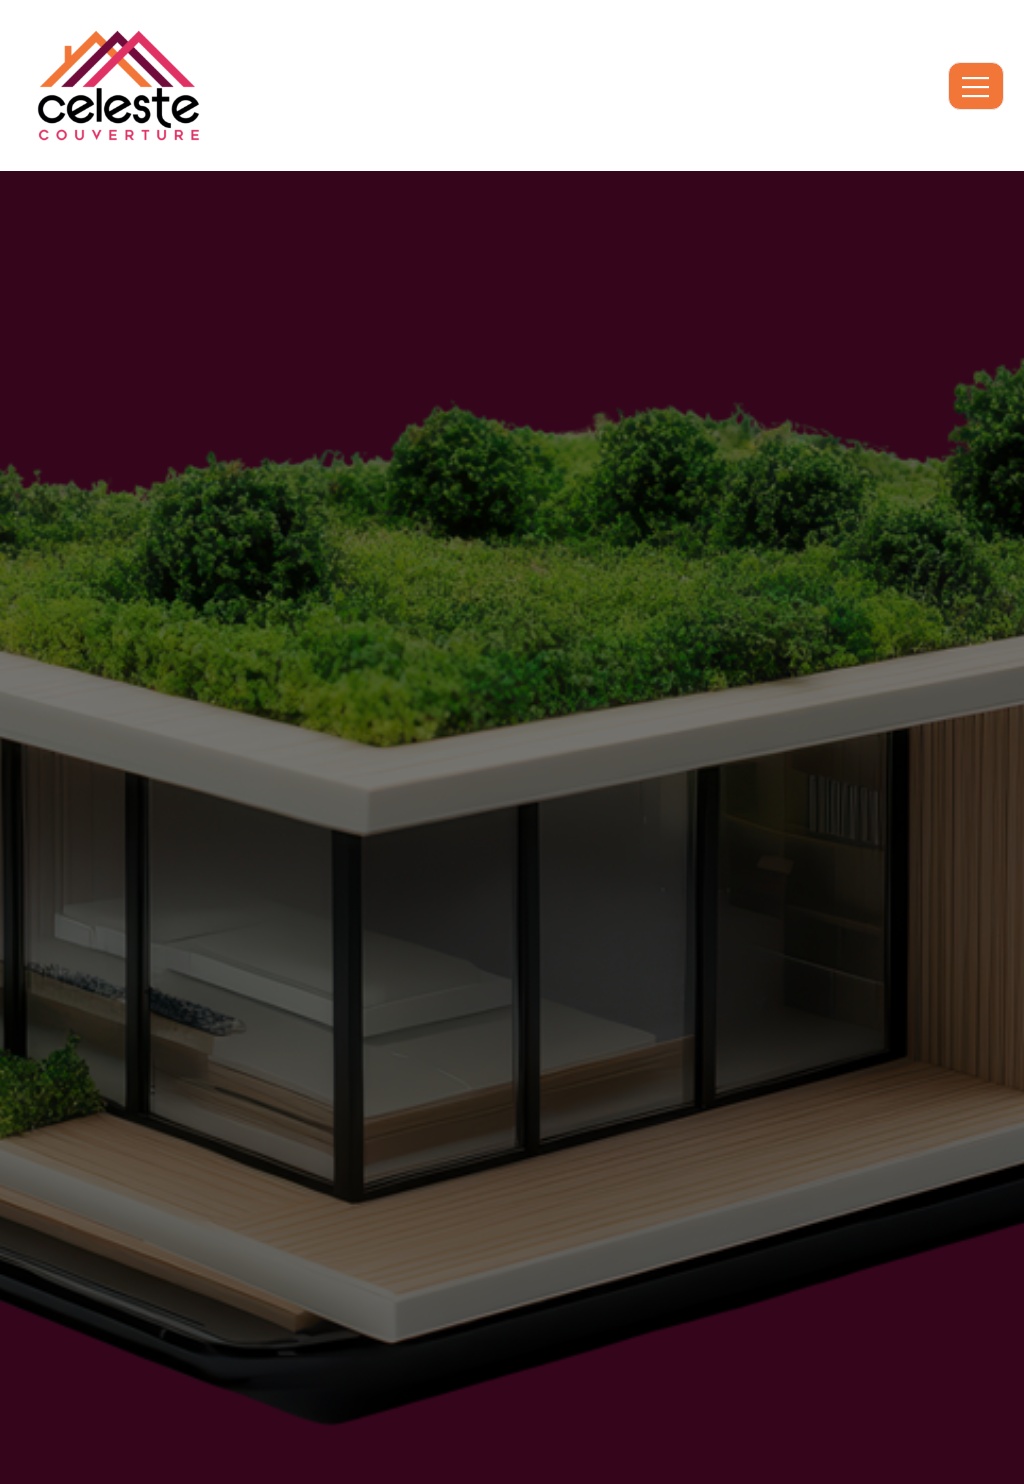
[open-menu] (976, 86)
